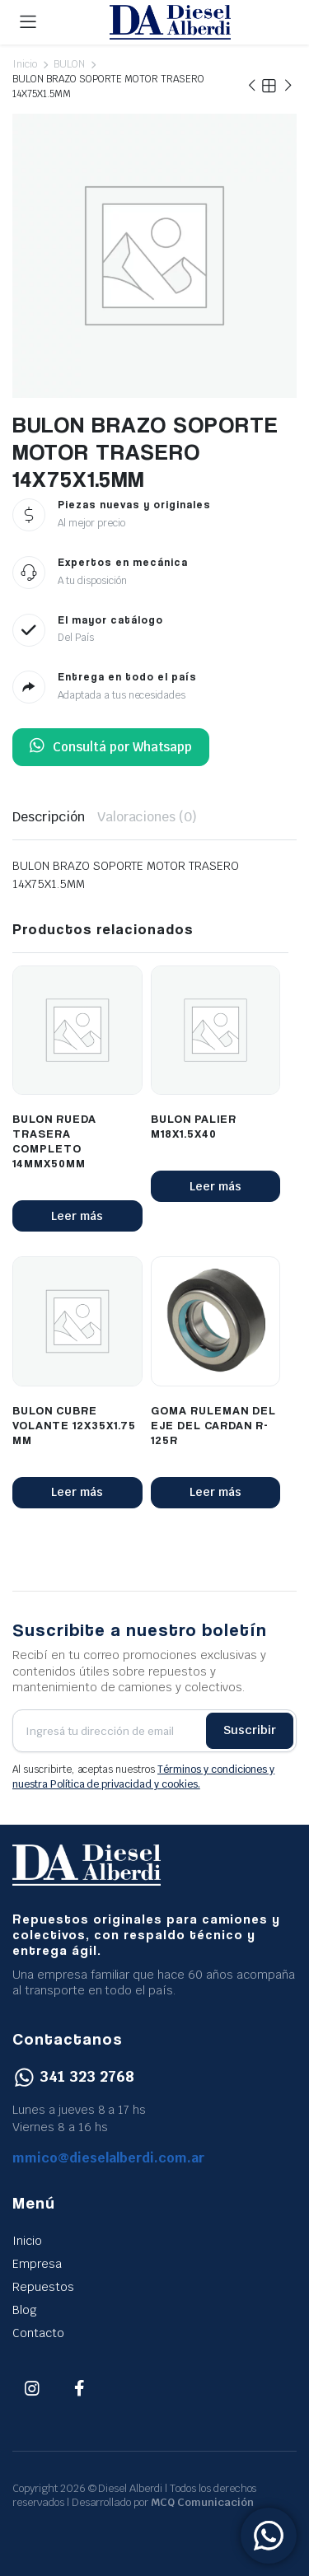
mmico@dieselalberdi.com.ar (108, 2158)
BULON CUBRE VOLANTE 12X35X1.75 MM (74, 1425)
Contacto (38, 2333)
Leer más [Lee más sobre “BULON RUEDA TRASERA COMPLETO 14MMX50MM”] (77, 1216)
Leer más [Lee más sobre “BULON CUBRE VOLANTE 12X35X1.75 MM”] (77, 1491)
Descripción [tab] (48, 816)
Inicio (24, 64)
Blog (24, 2310)
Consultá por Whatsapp (111, 747)
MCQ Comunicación (202, 2502)
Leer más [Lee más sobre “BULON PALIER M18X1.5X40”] (215, 1186)
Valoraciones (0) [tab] (147, 816)
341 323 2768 (73, 2076)
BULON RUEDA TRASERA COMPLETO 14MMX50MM (54, 1140)
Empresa (37, 2263)
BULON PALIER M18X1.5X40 (193, 1125)
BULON (69, 64)
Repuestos (43, 2286)
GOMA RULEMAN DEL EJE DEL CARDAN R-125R (213, 1425)
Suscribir (249, 1730)
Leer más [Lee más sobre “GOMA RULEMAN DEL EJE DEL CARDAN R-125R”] (215, 1491)
